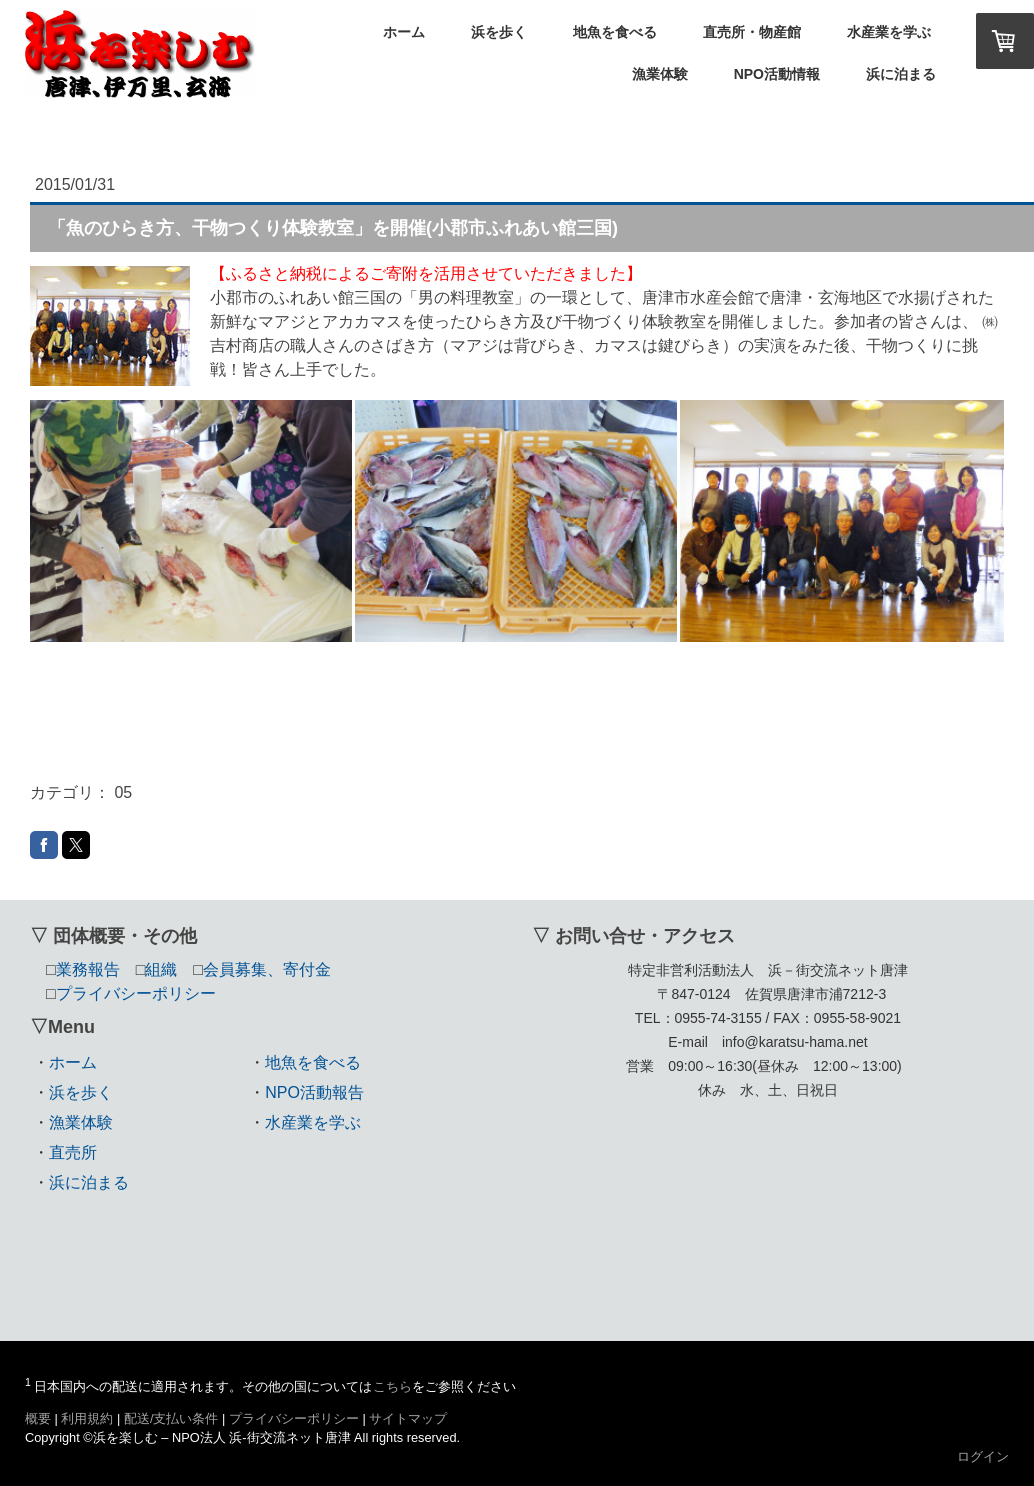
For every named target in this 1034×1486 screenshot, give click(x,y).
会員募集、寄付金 (267, 969)
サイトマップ (408, 1418)
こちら (392, 1386)
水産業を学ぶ (889, 32)
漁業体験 (660, 74)
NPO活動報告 (314, 1092)
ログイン (983, 1456)
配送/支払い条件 (171, 1418)
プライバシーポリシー (294, 1418)
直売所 (73, 1152)
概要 (38, 1418)
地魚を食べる (615, 32)
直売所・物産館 (752, 32)
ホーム (404, 32)
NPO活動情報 (777, 74)
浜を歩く (499, 32)
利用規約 (87, 1418)
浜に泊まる (901, 74)
